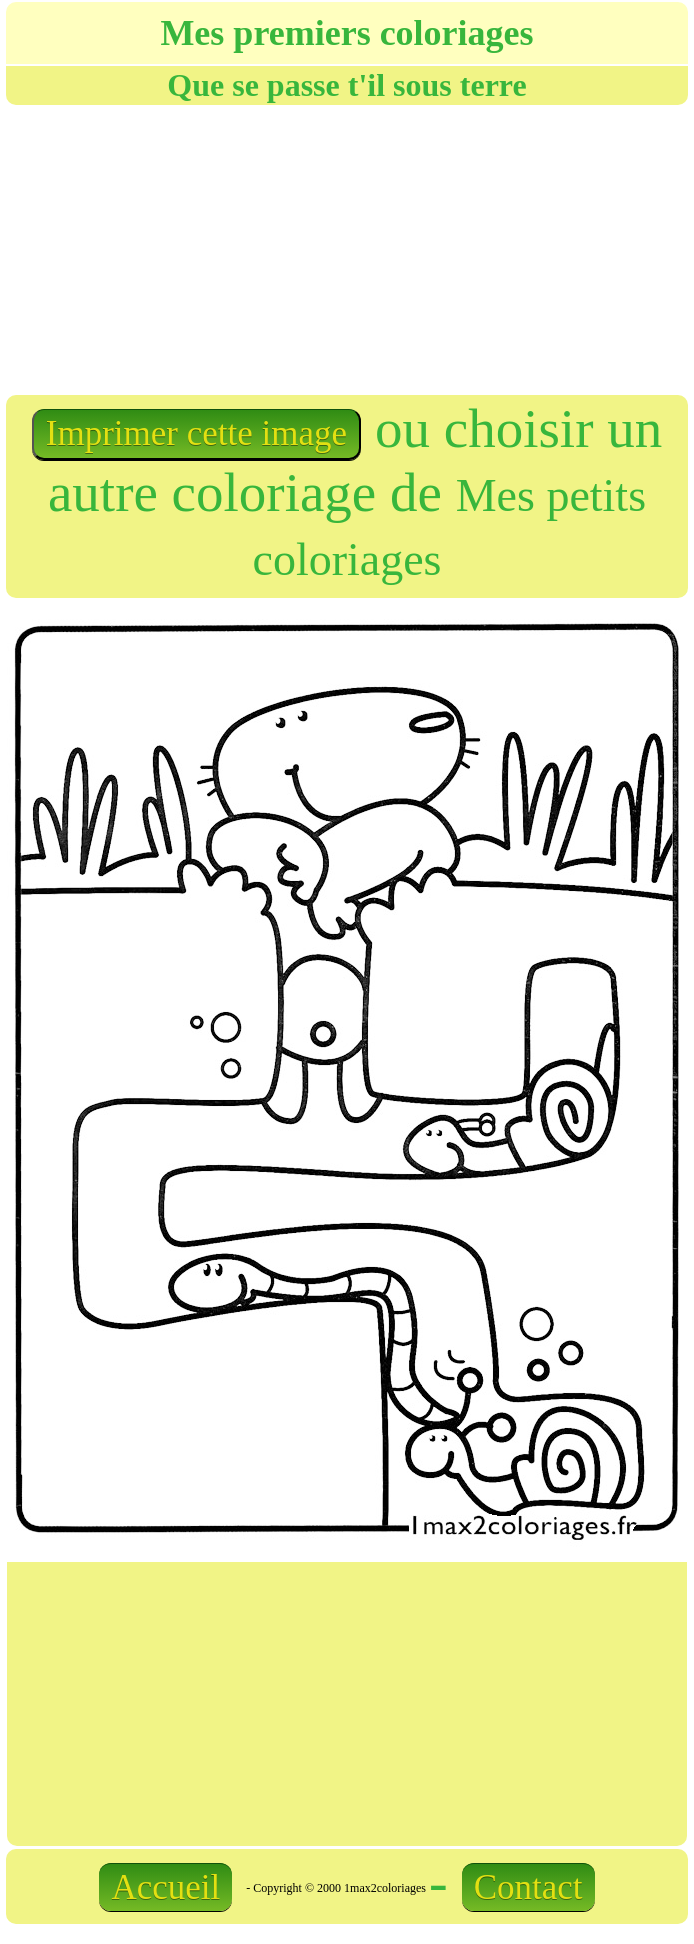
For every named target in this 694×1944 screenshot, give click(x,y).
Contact (528, 1887)
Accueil (165, 1887)
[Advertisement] (207, 248)
